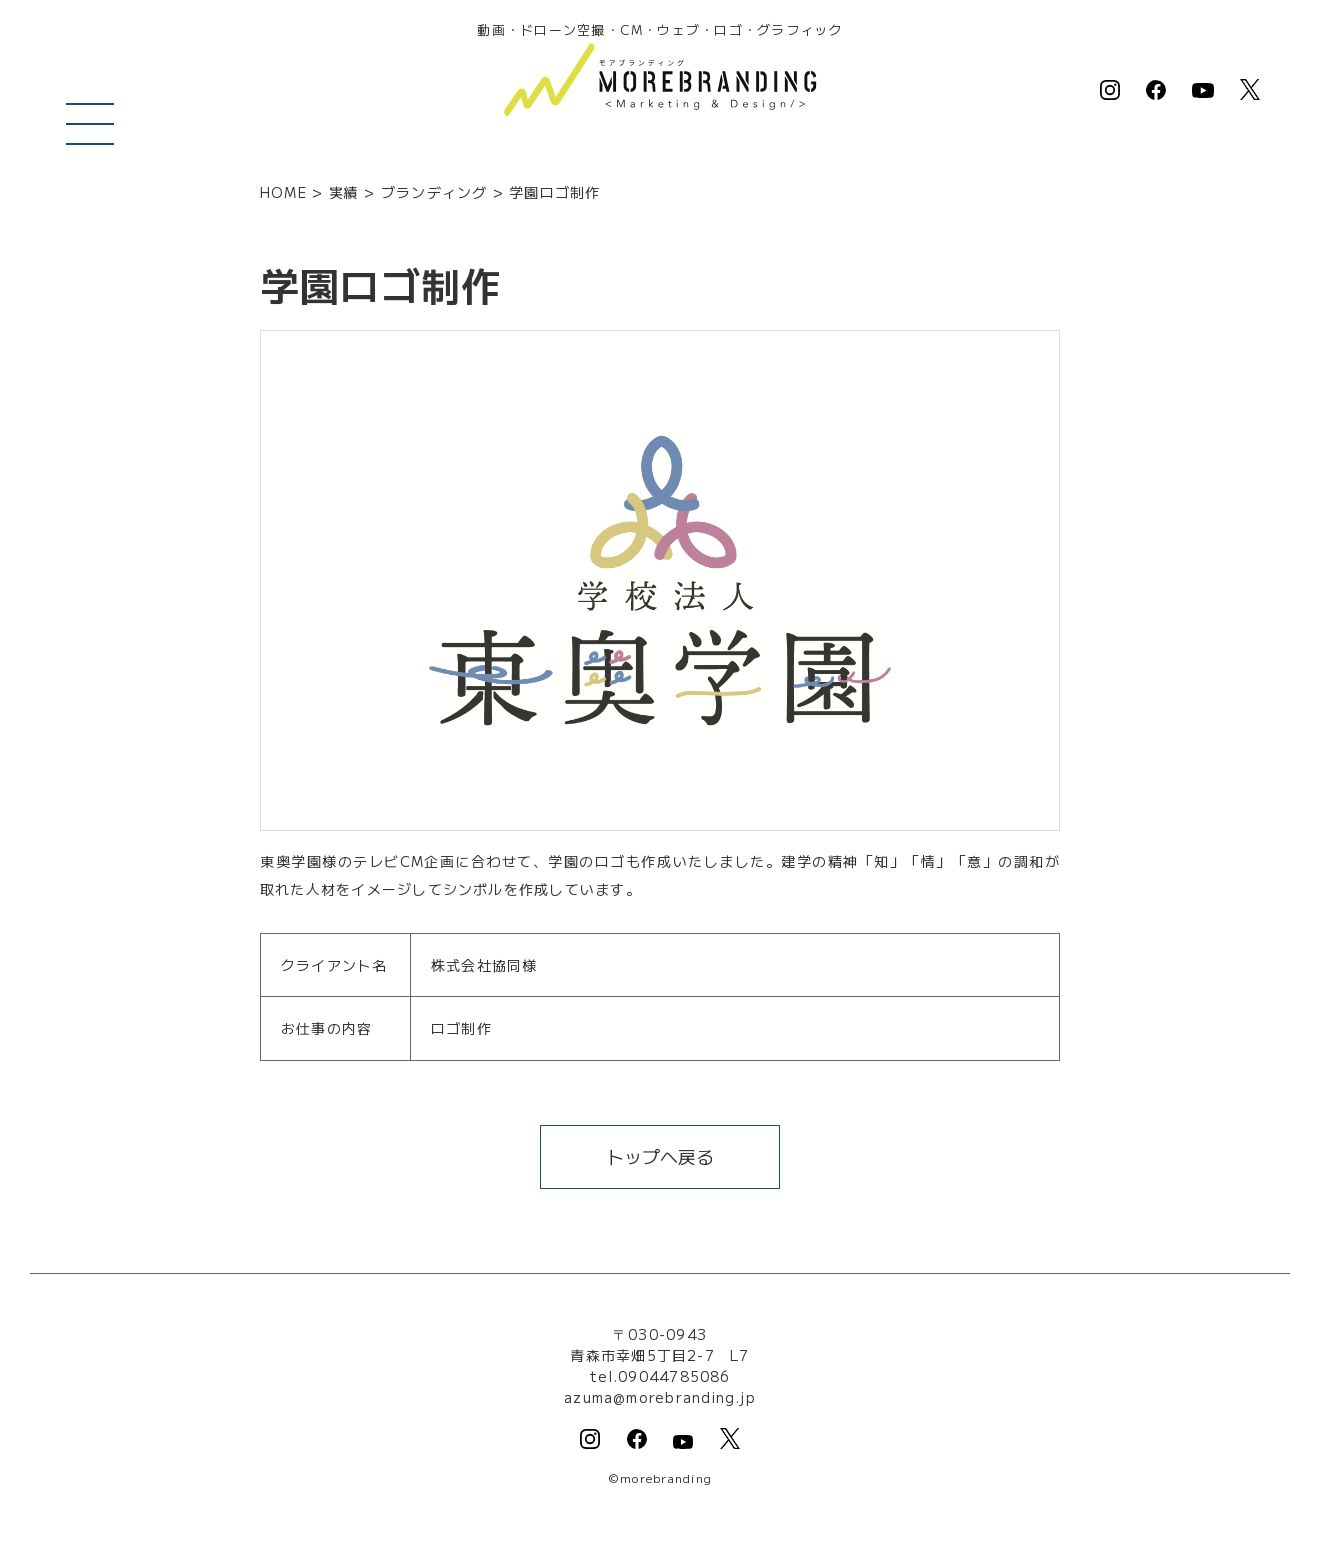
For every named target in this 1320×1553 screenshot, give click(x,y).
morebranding (666, 1477)
